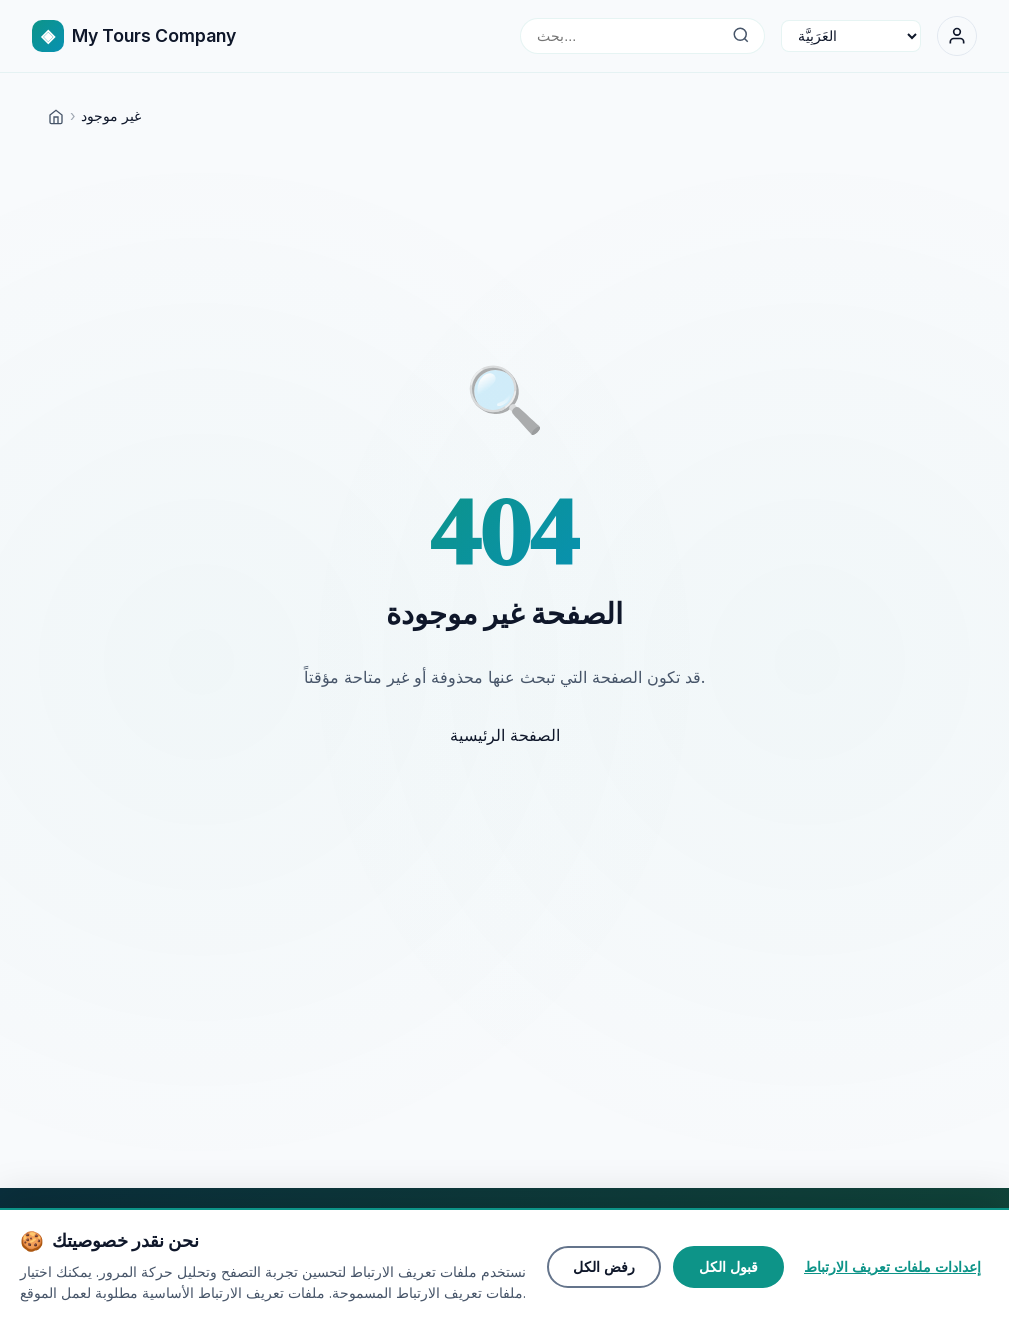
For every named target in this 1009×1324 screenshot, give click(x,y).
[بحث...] (740, 36)
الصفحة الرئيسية (505, 735)
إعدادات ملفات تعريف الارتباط (892, 1267)
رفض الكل (604, 1267)
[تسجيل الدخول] (957, 36)
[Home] (56, 115)
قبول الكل (728, 1267)
